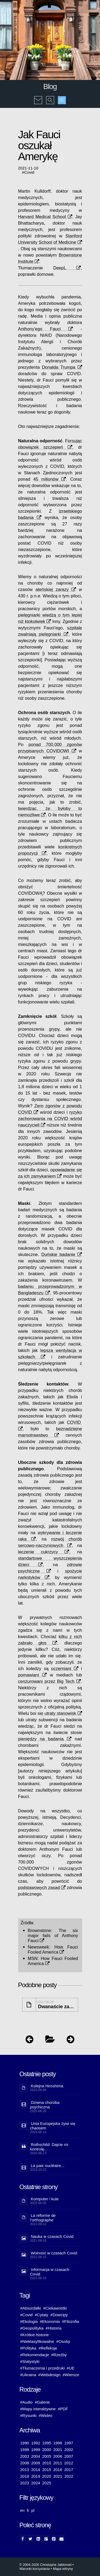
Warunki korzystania (34, 2569)
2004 (35, 2456)
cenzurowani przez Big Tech (49, 1681)
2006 (57, 2456)
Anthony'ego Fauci (45, 328)
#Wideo (45, 2415)
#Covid (26, 2314)
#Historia (53, 2328)
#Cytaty (41, 2314)
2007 (68, 2456)
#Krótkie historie (34, 2334)
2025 (46, 2483)
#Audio (26, 2402)
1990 (24, 2443)
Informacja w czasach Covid (49, 2271)
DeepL (67, 267)
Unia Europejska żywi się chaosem (52, 2125)
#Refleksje (47, 2348)
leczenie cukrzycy (43, 1551)
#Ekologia (29, 2321)
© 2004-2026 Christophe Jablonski (45, 2565)
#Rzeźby (59, 2354)
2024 (35, 2483)
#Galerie (42, 2402)
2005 (46, 2456)
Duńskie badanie (61, 1254)
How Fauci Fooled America (53, 1949)
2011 (57, 2463)
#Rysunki (28, 2415)
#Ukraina (28, 2374)
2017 (68, 2469)
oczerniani (64, 1668)
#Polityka (28, 2348)
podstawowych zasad (42, 1887)
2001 (57, 2449)
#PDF (63, 2409)
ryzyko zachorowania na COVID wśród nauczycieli (50, 1118)
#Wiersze (71, 2374)
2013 (24, 2469)
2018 (24, 2476)
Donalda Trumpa (62, 367)
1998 (24, 2449)
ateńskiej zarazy (55, 589)
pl (32, 2510)
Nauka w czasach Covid (52, 2236)
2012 (68, 2463)
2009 (35, 2463)
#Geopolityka (32, 2328)
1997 (68, 2443)
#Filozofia (70, 2321)
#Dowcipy (59, 2314)
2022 (68, 2476)
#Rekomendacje (34, 2354)
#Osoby (63, 2341)
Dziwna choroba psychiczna (45, 2104)
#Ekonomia (50, 2321)
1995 (46, 2443)
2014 (35, 2469)
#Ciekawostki (55, 2308)
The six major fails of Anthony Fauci (53, 1935)
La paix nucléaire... (48, 2165)
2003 (24, 2456)
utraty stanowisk (63, 1713)
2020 (46, 2476)
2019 (35, 2476)
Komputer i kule (45, 2199)
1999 (35, 2449)
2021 (57, 2476)
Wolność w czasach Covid (54, 2253)
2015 (46, 2469)
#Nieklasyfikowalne (37, 2341)
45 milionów (49, 479)
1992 (35, 2443)
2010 (46, 2463)
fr (28, 2510)
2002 (68, 2449)
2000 (46, 2449)
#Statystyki (30, 2361)
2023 (24, 2483)
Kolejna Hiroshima (47, 2086)
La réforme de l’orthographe (43, 2217)
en (22, 2510)
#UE (70, 2368)
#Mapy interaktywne (38, 2409)
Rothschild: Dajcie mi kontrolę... (49, 2146)
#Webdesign (49, 2374)
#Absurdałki (30, 2308)
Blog (50, 86)
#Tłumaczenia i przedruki (42, 2368)
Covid (29, 172)
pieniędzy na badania (44, 1738)
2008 (24, 2463)
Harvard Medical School (45, 216)
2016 (57, 2469)
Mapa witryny (63, 2569)
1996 (57, 2443)
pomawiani (32, 1674)
